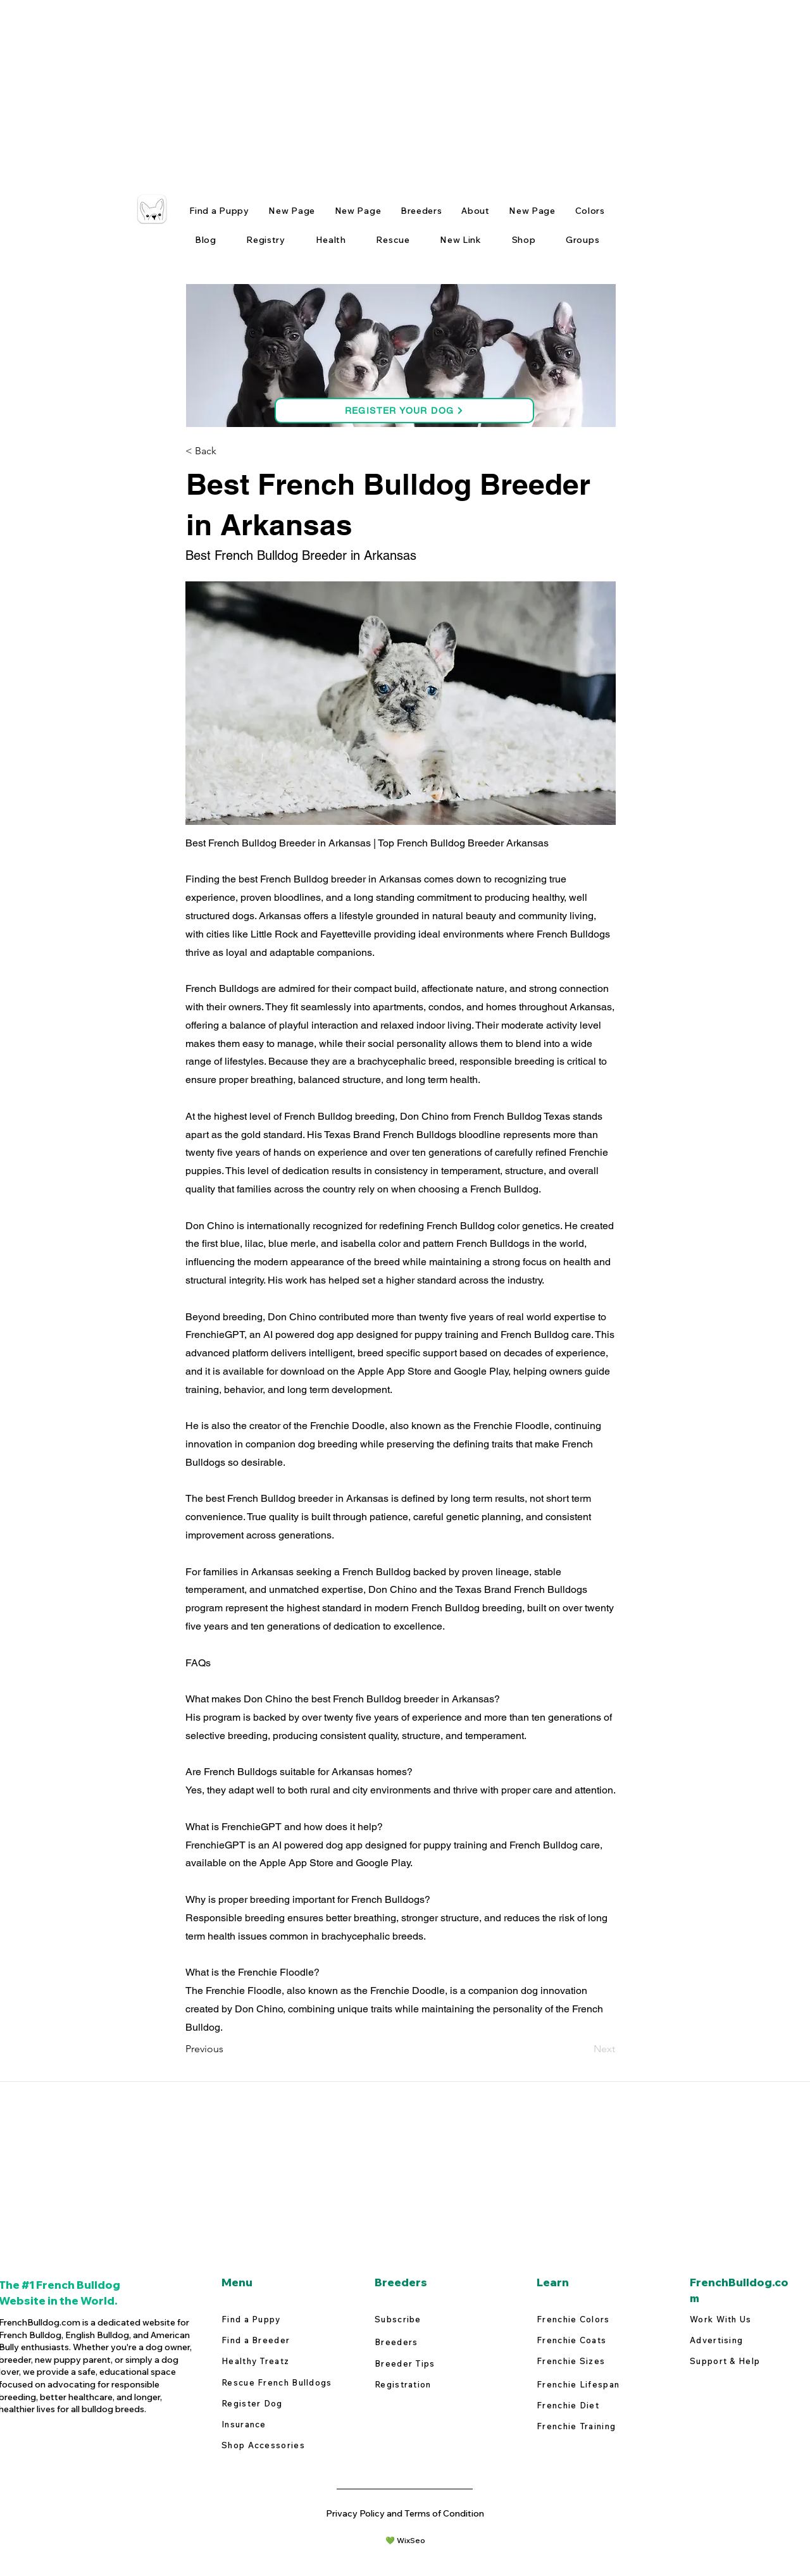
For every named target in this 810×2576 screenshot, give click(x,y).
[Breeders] (436, 2342)
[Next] (583, 2049)
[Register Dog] (277, 2403)
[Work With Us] (745, 2319)
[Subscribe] (430, 2319)
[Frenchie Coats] (592, 2340)
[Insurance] (277, 2424)
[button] (227, 451)
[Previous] (227, 2049)
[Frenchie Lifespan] (592, 2384)
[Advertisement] (379, 88)
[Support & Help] (727, 2361)
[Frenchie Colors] (592, 2319)
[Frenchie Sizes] (592, 2361)
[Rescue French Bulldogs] (279, 2382)
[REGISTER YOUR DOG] (404, 410)
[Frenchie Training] (592, 2426)
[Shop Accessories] (265, 2445)
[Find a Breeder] (277, 2340)
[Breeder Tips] (430, 2363)
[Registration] (430, 2384)
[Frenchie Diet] (592, 2405)
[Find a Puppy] (277, 2319)
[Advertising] (745, 2340)
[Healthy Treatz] (277, 2361)
